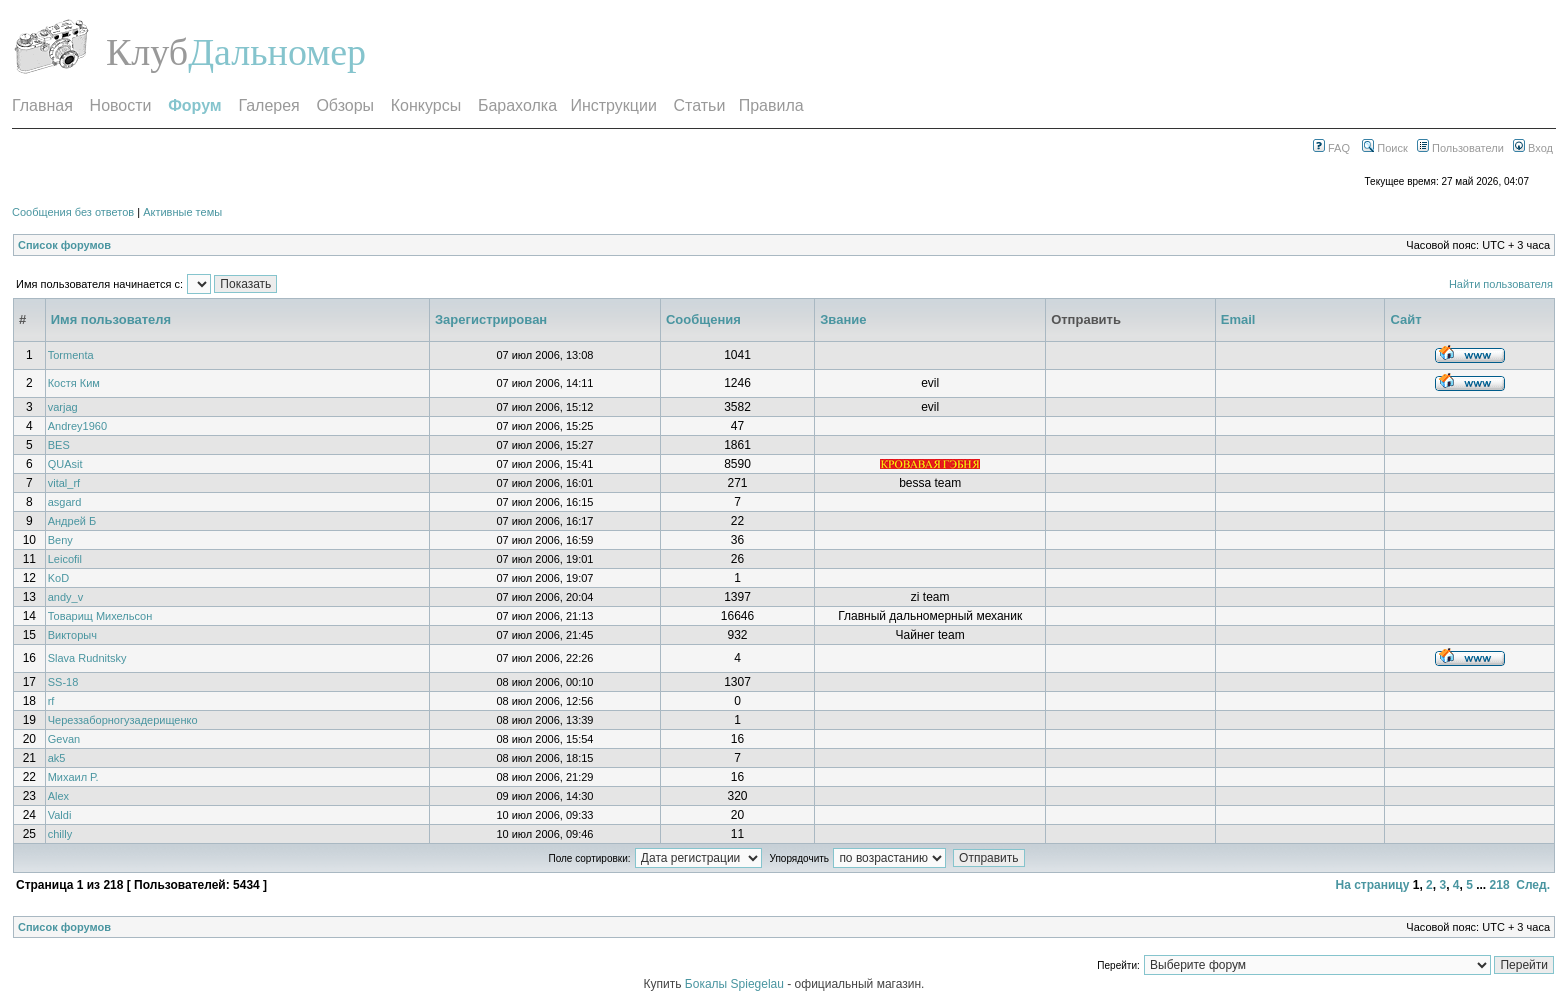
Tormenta (71, 355)
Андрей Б (72, 521)
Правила (771, 105)
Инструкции (613, 105)
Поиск (1385, 148)
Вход (1533, 148)
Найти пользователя (1501, 284)
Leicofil (65, 559)
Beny (60, 540)
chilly (60, 834)
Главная (42, 105)
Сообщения (703, 319)
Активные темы (182, 212)
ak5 (57, 758)
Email (1238, 319)
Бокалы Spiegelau (736, 984)
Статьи (700, 105)
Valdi (60, 815)
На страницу (1372, 885)
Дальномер (277, 52)
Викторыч (72, 635)
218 (1500, 885)
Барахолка (517, 105)
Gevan (64, 739)
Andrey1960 (77, 426)
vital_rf (64, 483)
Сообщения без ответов (73, 212)
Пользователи (1460, 148)
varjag (63, 407)
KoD (58, 578)
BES (59, 445)
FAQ (1331, 148)
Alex (58, 796)
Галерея (268, 105)
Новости (121, 105)
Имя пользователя (111, 319)
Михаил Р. (73, 777)
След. (1533, 885)
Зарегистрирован (491, 319)
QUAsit (65, 464)
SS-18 (63, 682)
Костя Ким (74, 383)
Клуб (147, 52)
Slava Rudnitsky (87, 658)
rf (51, 701)
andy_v (65, 597)
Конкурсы (426, 105)
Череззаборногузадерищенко (123, 720)
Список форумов (64, 245)
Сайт (1405, 319)
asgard (65, 502)
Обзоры (345, 105)
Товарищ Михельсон (100, 616)
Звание (843, 319)
